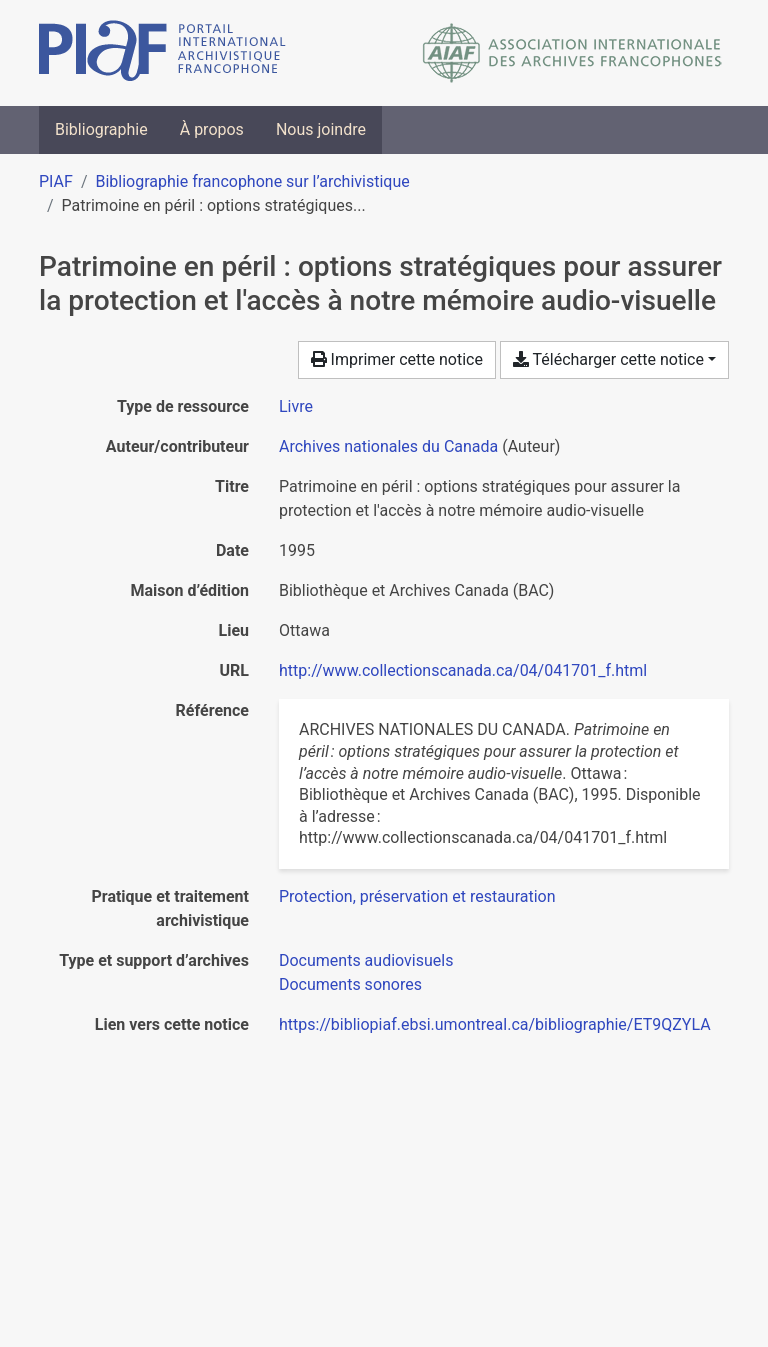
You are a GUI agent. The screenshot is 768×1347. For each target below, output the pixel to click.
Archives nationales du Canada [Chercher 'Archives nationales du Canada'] (388, 446)
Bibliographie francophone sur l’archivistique (252, 181)
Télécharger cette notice (608, 359)
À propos (212, 129)
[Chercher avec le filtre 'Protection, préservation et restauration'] (417, 896)
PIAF (56, 181)
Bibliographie (101, 129)
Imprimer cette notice (397, 359)
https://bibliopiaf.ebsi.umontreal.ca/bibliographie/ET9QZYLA (495, 1024)
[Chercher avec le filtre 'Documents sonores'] (350, 984)
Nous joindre (321, 129)
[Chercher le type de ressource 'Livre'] (296, 406)
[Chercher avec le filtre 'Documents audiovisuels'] (366, 960)
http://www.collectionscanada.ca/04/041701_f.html (463, 670)
